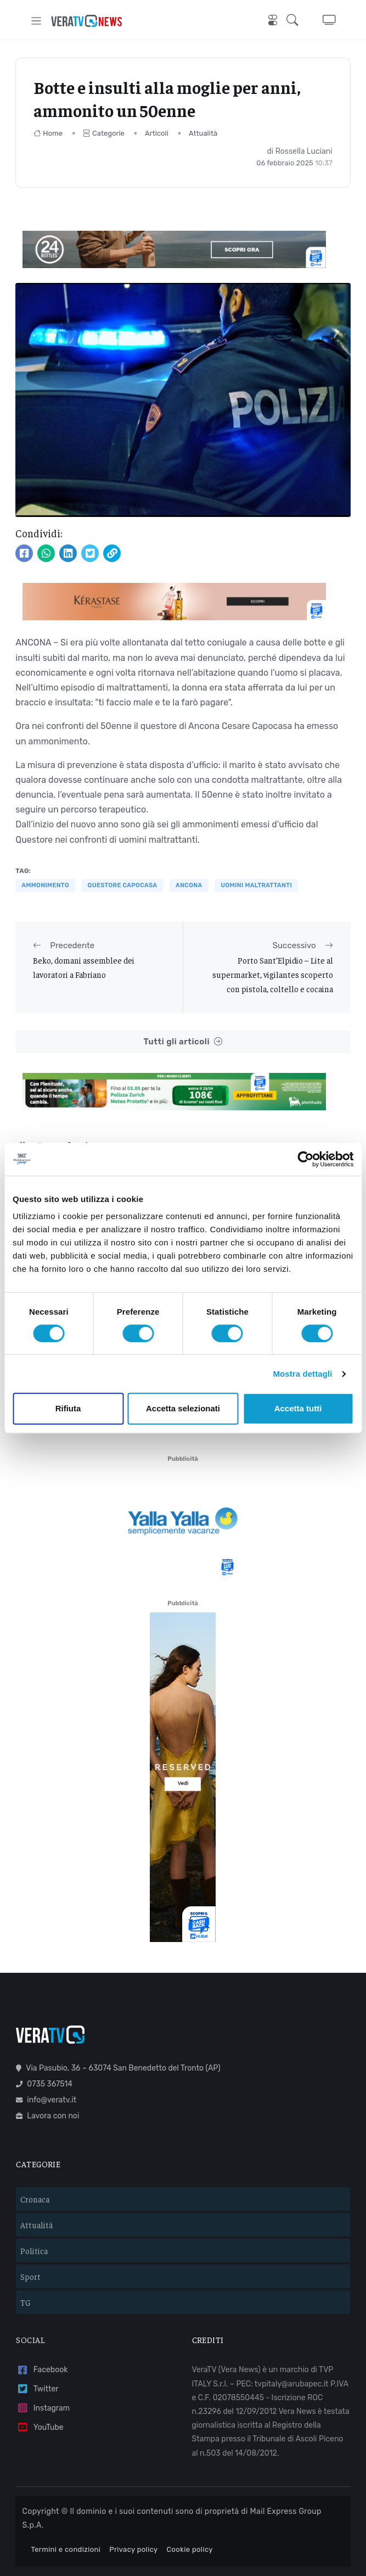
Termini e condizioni (66, 2515)
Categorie (104, 133)
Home (48, 133)
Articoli (156, 133)
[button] (295, 21)
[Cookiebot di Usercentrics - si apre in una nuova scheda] (305, 1159)
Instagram (43, 2374)
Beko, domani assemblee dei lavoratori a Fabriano (83, 967)
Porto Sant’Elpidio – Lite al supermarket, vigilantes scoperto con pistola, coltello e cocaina (272, 974)
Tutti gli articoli (182, 1042)
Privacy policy (133, 2515)
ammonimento (45, 885)
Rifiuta (68, 1408)
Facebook (41, 2336)
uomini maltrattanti (256, 885)
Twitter (37, 2355)
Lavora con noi (47, 2082)
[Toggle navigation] (36, 20)
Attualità (203, 133)
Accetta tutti (298, 1408)
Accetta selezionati (183, 1408)
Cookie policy (190, 2515)
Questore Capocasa (122, 885)
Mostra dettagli (302, 1373)
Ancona (189, 885)
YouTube (39, 2393)
